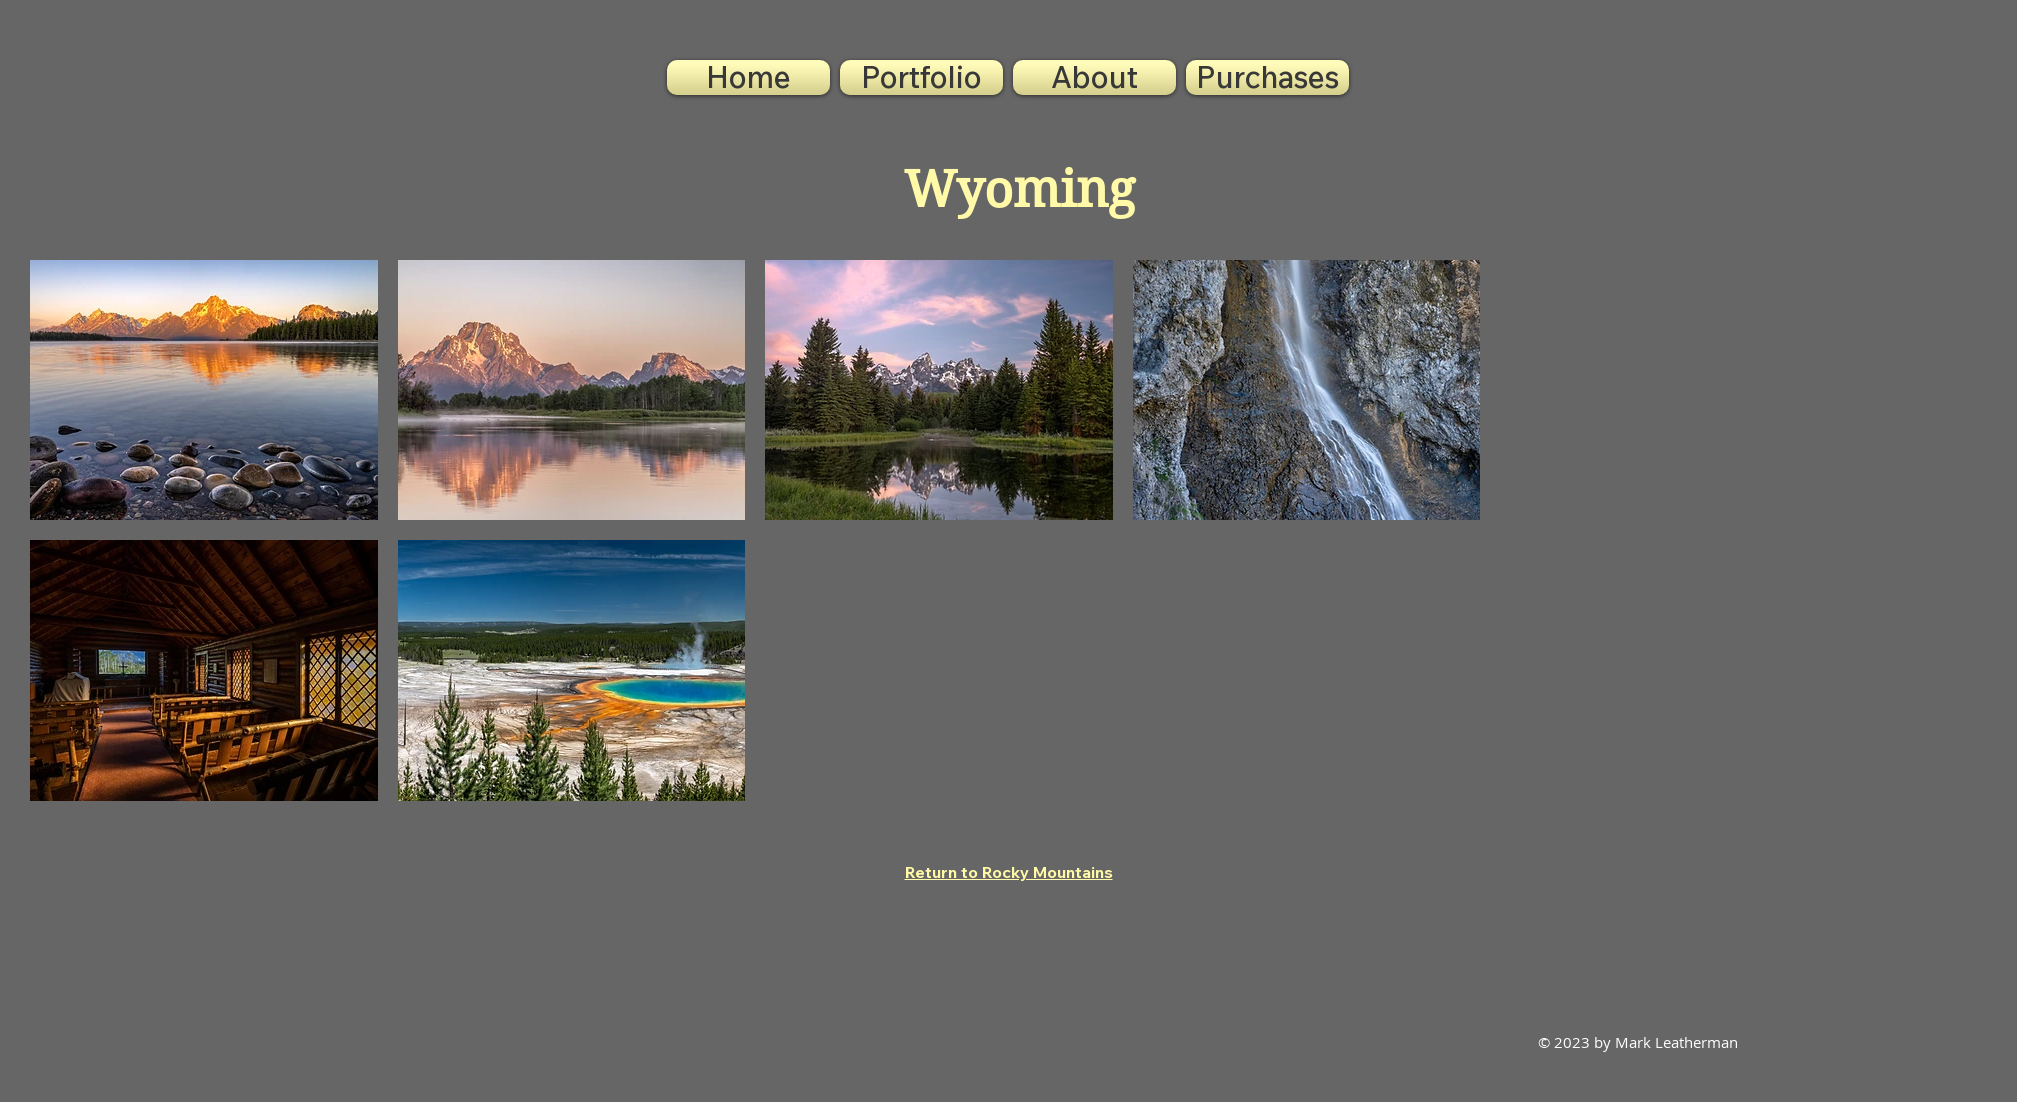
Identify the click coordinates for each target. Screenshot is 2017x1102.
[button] (921, 77)
